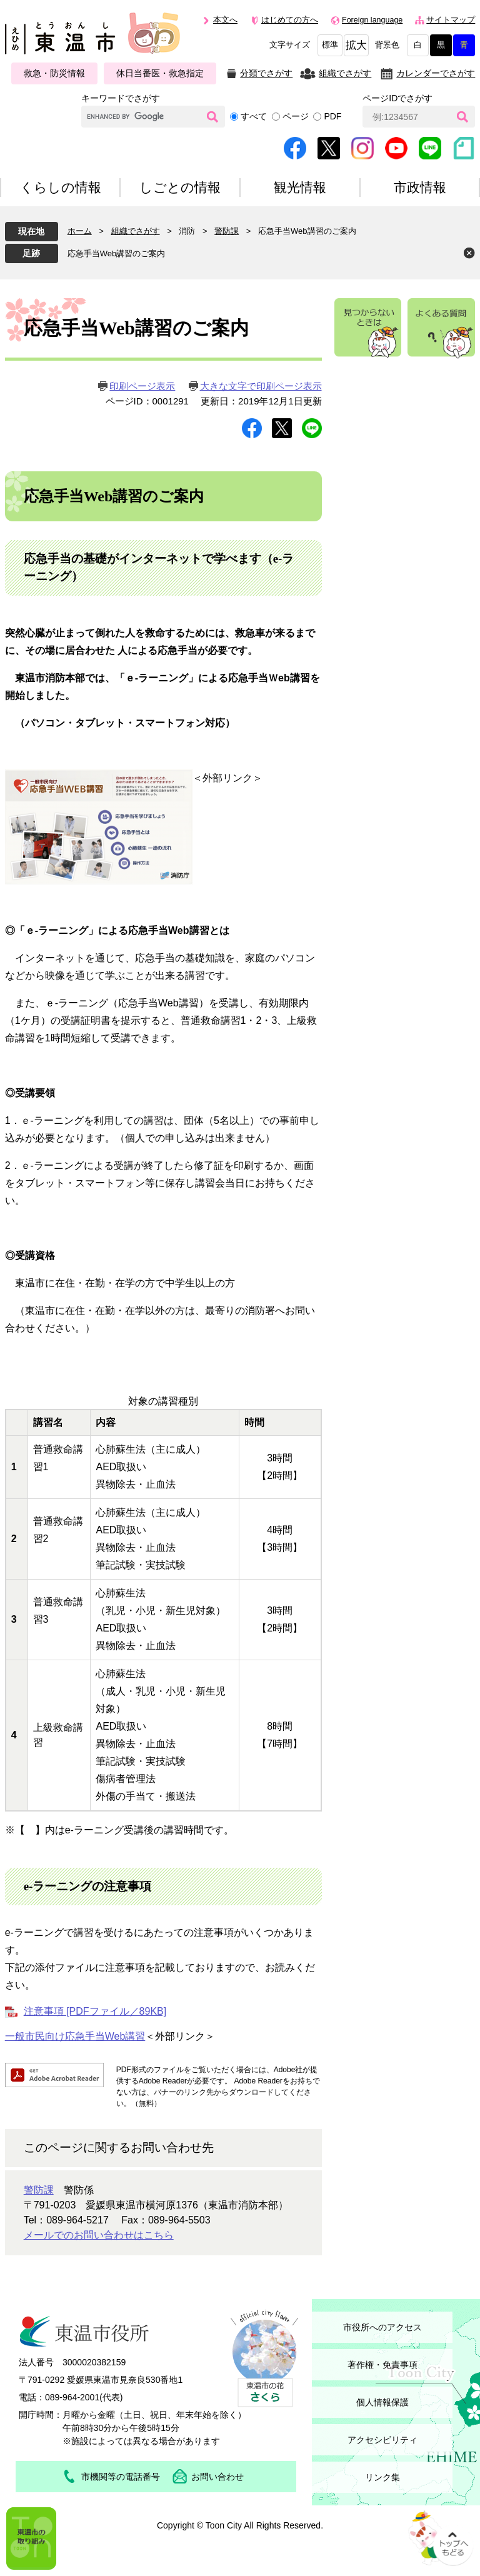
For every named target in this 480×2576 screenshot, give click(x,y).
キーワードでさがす (120, 98)
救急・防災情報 (54, 73)
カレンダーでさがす (435, 73)
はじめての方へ (289, 20)
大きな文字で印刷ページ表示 (261, 386)
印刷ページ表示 (142, 386)
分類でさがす (266, 73)
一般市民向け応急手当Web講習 (75, 2036)
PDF (332, 116)
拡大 (356, 45)
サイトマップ (450, 20)
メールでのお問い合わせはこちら (99, 2235)
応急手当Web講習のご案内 (117, 253)
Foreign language (372, 20)
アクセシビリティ (383, 2440)
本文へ (225, 20)
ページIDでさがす (397, 98)
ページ (295, 116)
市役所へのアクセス (382, 2327)
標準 (330, 45)
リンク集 (382, 2477)
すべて (254, 116)
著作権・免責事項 (383, 2365)
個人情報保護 (382, 2402)
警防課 (226, 231)
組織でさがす (345, 73)
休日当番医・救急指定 (160, 73)
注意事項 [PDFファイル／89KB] (95, 2011)
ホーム (80, 231)
